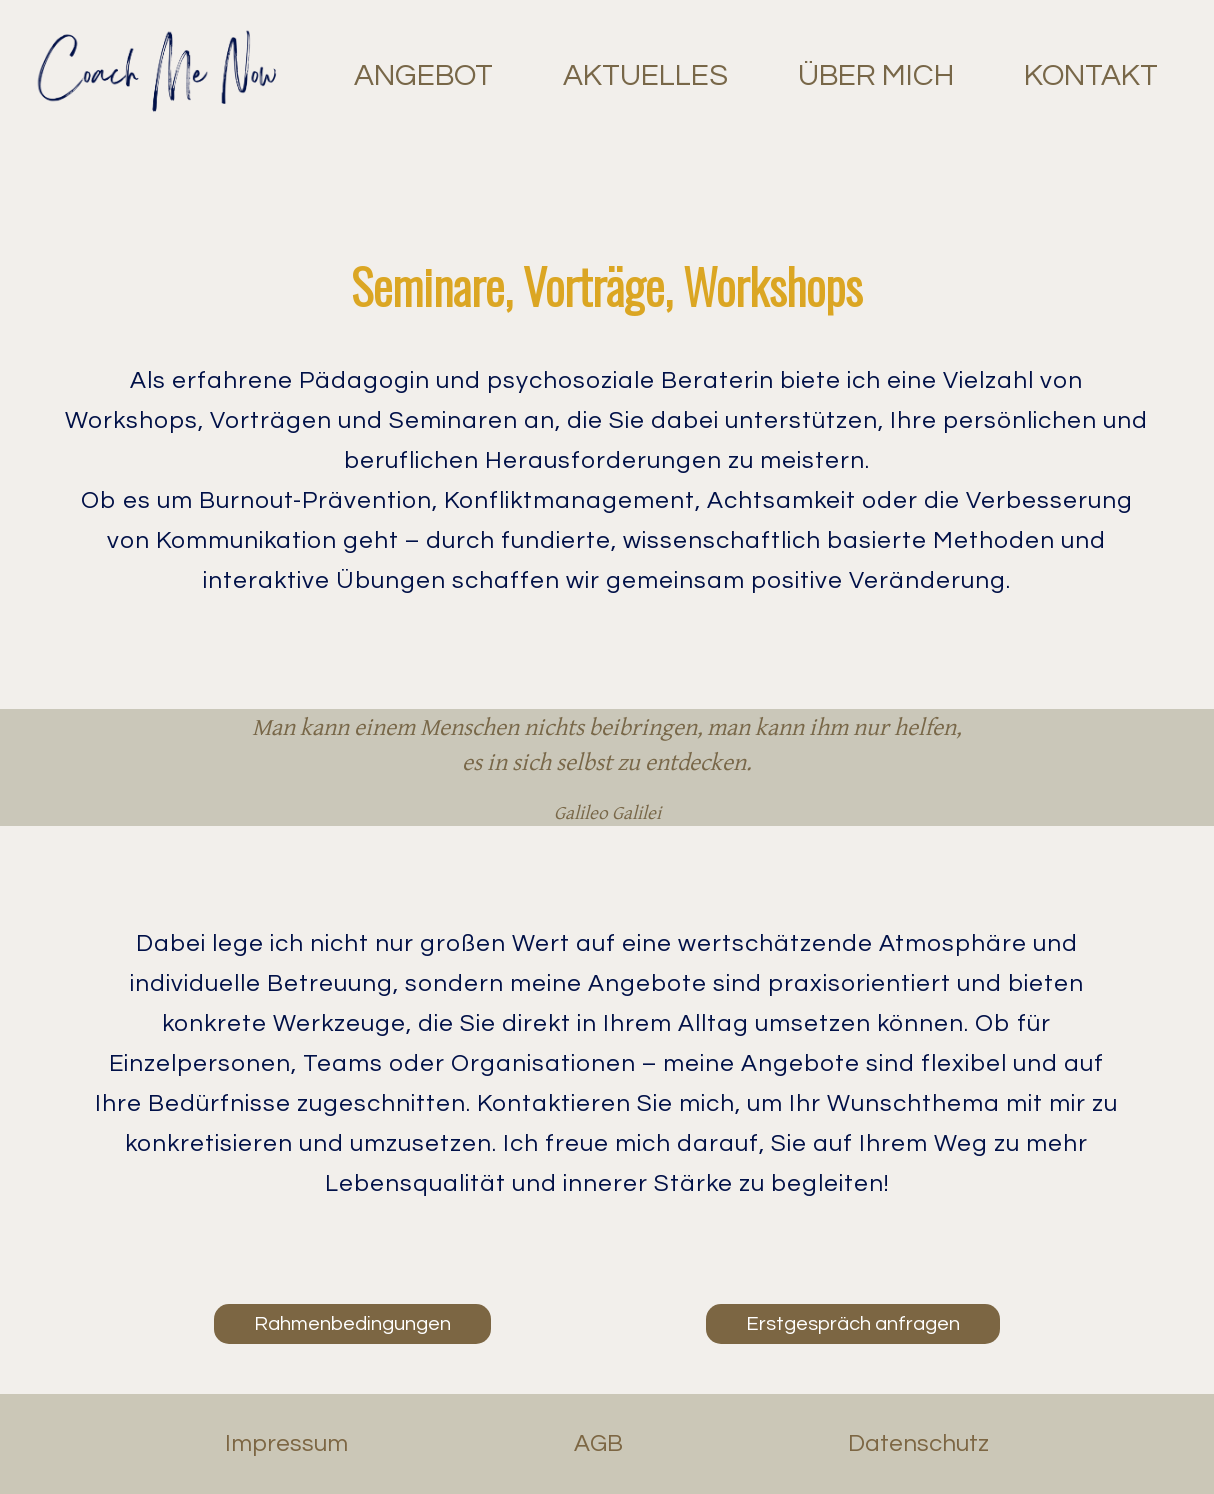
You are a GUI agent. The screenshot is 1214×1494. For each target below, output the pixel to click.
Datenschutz (918, 1443)
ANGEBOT (423, 75)
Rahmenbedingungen (352, 1324)
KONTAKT (1091, 75)
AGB (598, 1443)
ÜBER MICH (876, 75)
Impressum (286, 1443)
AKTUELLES (645, 75)
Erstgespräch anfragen (853, 1324)
